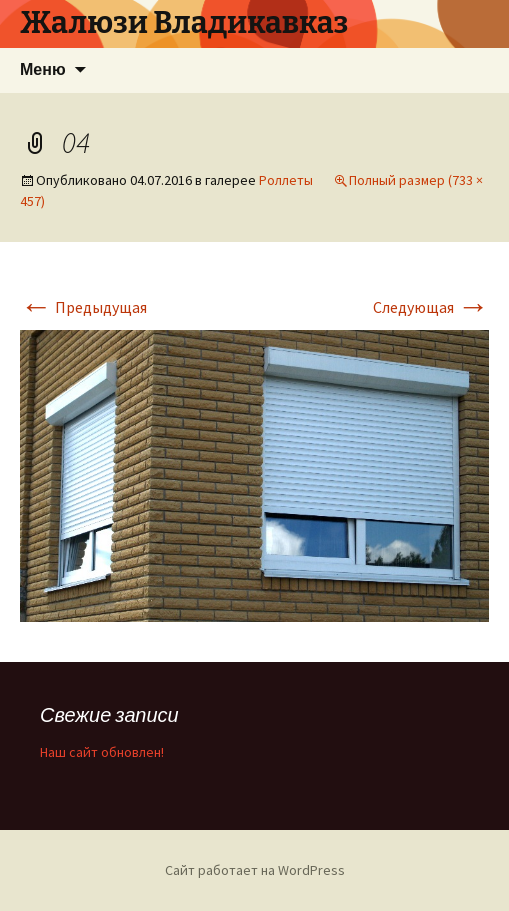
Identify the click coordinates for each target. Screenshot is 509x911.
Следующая (431, 307)
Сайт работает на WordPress (255, 870)
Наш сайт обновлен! (102, 752)
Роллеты (286, 180)
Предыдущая (83, 307)
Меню (43, 69)
